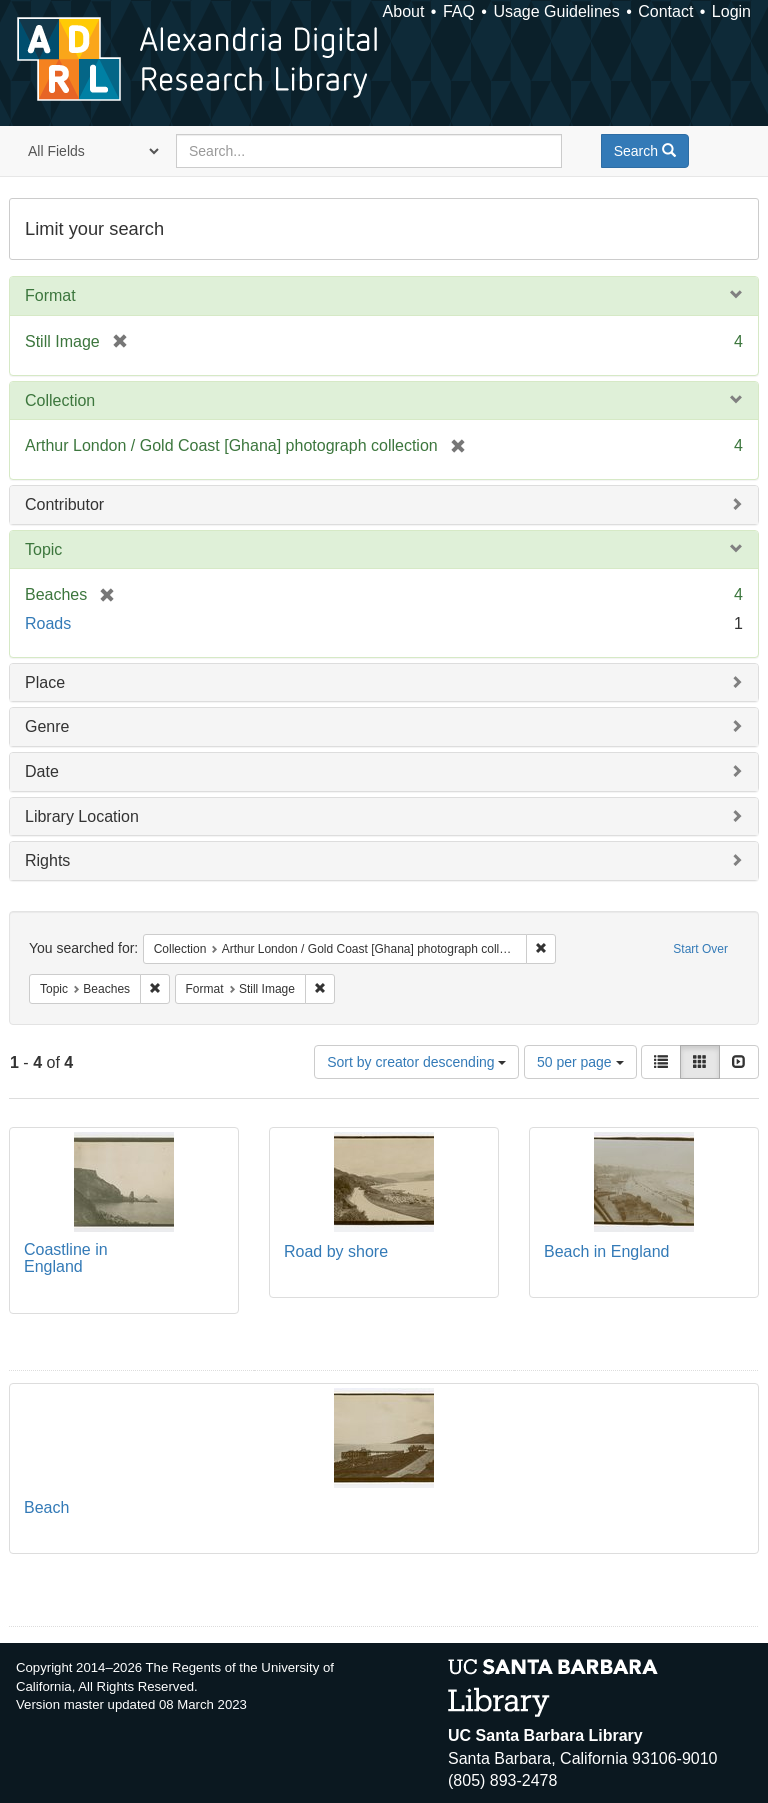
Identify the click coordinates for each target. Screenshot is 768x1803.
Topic (43, 549)
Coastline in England (66, 1258)
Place (45, 682)
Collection (60, 400)
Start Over (700, 949)
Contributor (64, 504)
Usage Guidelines (556, 11)
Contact (665, 11)
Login (731, 11)
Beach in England (606, 1251)
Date (42, 771)
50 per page (580, 1062)
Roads (48, 623)
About (404, 11)
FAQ (459, 11)
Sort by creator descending (416, 1062)
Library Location (82, 816)
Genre (47, 726)
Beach (46, 1507)
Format (50, 295)
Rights (47, 860)
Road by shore (336, 1251)
